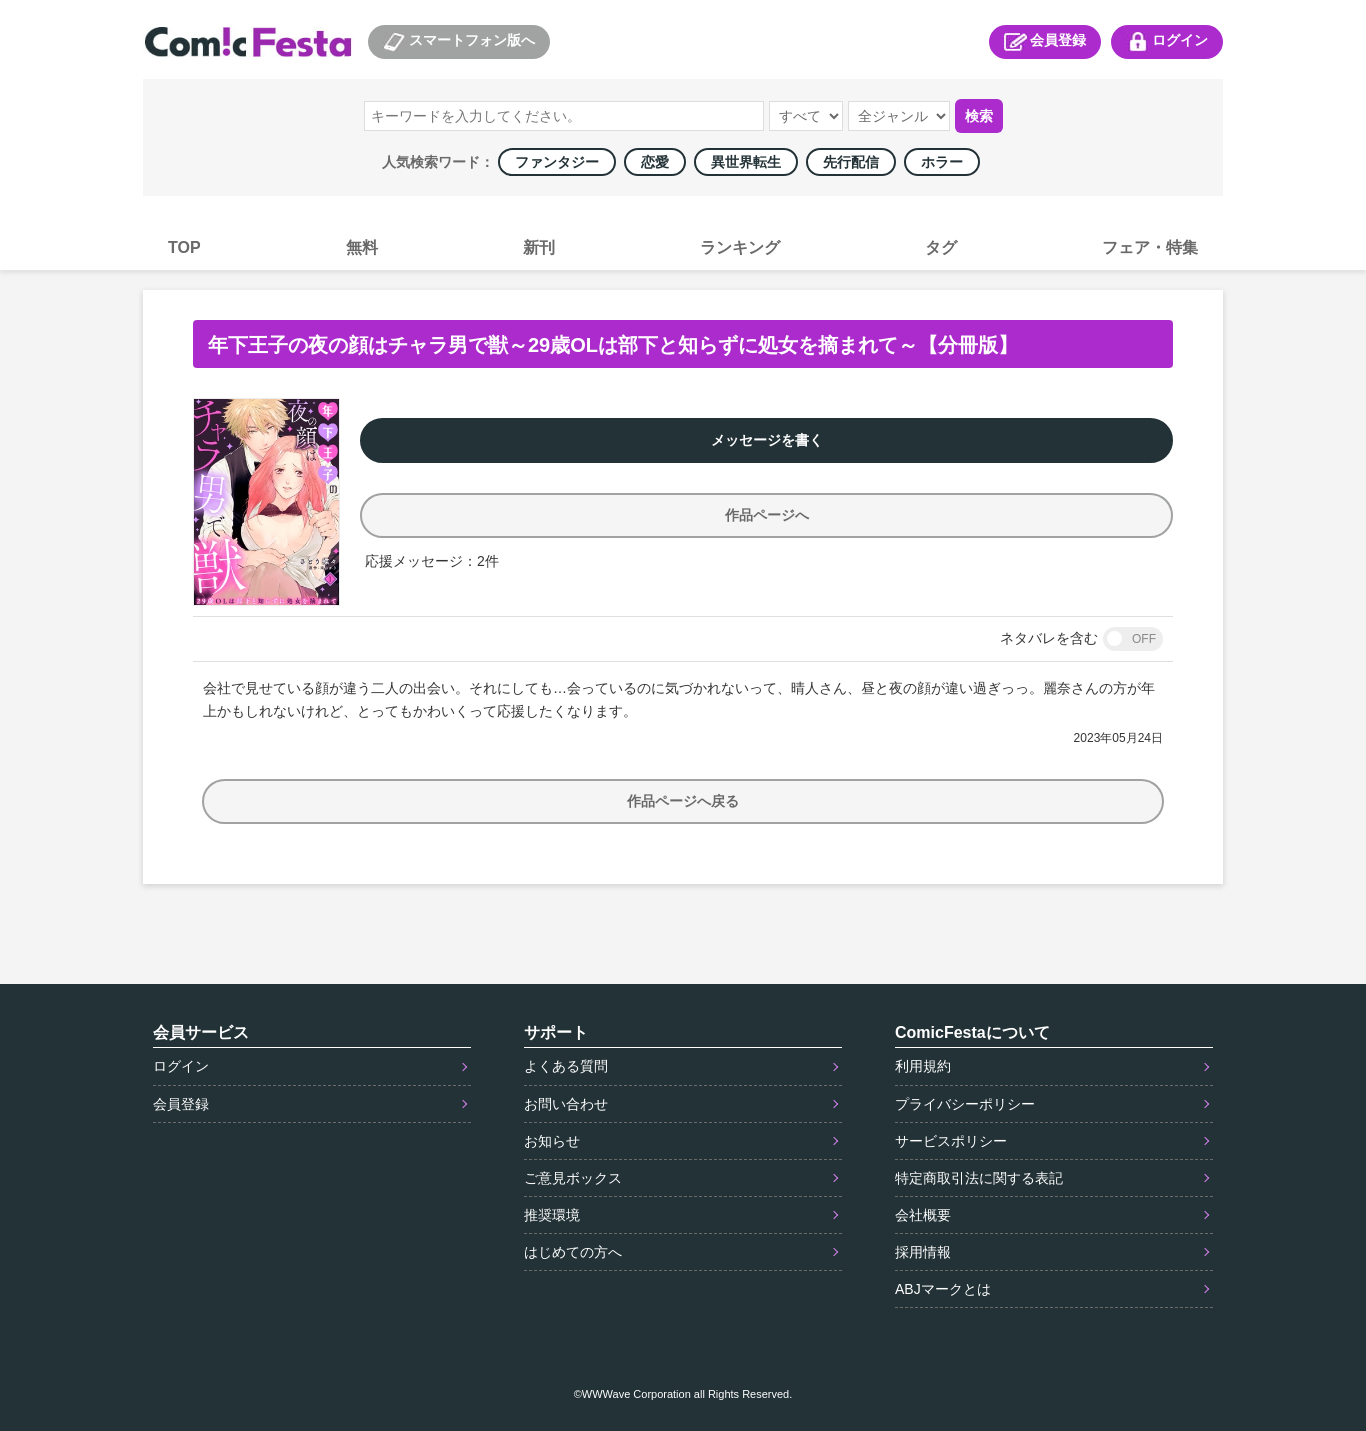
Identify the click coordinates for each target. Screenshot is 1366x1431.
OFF (1144, 639)
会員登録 (1045, 42)
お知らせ (552, 1141)
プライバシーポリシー (965, 1104)
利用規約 (923, 1066)
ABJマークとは (943, 1289)
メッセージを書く (767, 440)
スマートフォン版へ (459, 42)
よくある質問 (566, 1066)
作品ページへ (767, 515)
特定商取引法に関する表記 (979, 1178)
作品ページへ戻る (683, 801)
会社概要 (923, 1215)
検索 (979, 116)
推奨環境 (552, 1215)
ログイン (1167, 42)
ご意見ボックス (573, 1178)
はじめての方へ (573, 1252)
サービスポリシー (951, 1141)
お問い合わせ (566, 1104)
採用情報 (923, 1252)
